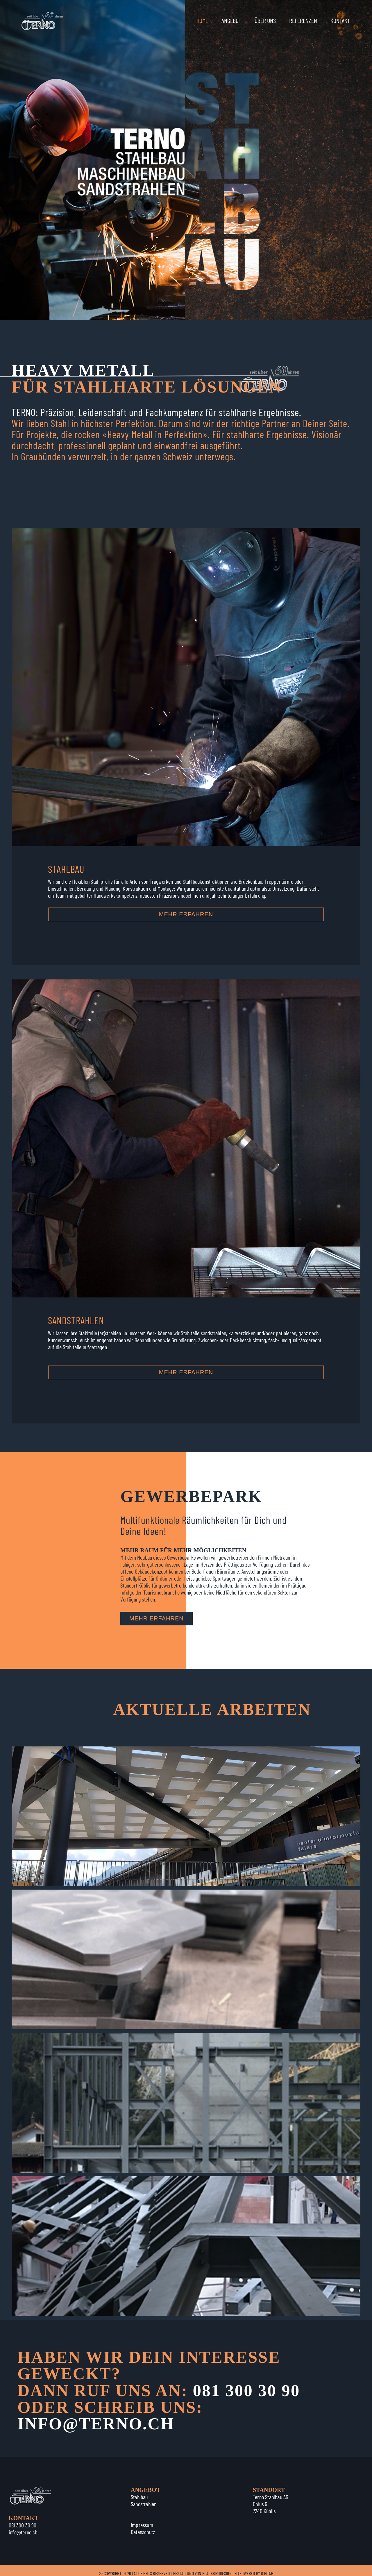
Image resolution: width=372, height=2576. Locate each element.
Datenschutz (143, 2531)
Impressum (142, 2524)
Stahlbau (139, 2496)
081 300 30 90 (246, 2390)
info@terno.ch (23, 2532)
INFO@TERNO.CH (95, 2424)
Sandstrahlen (143, 2503)
